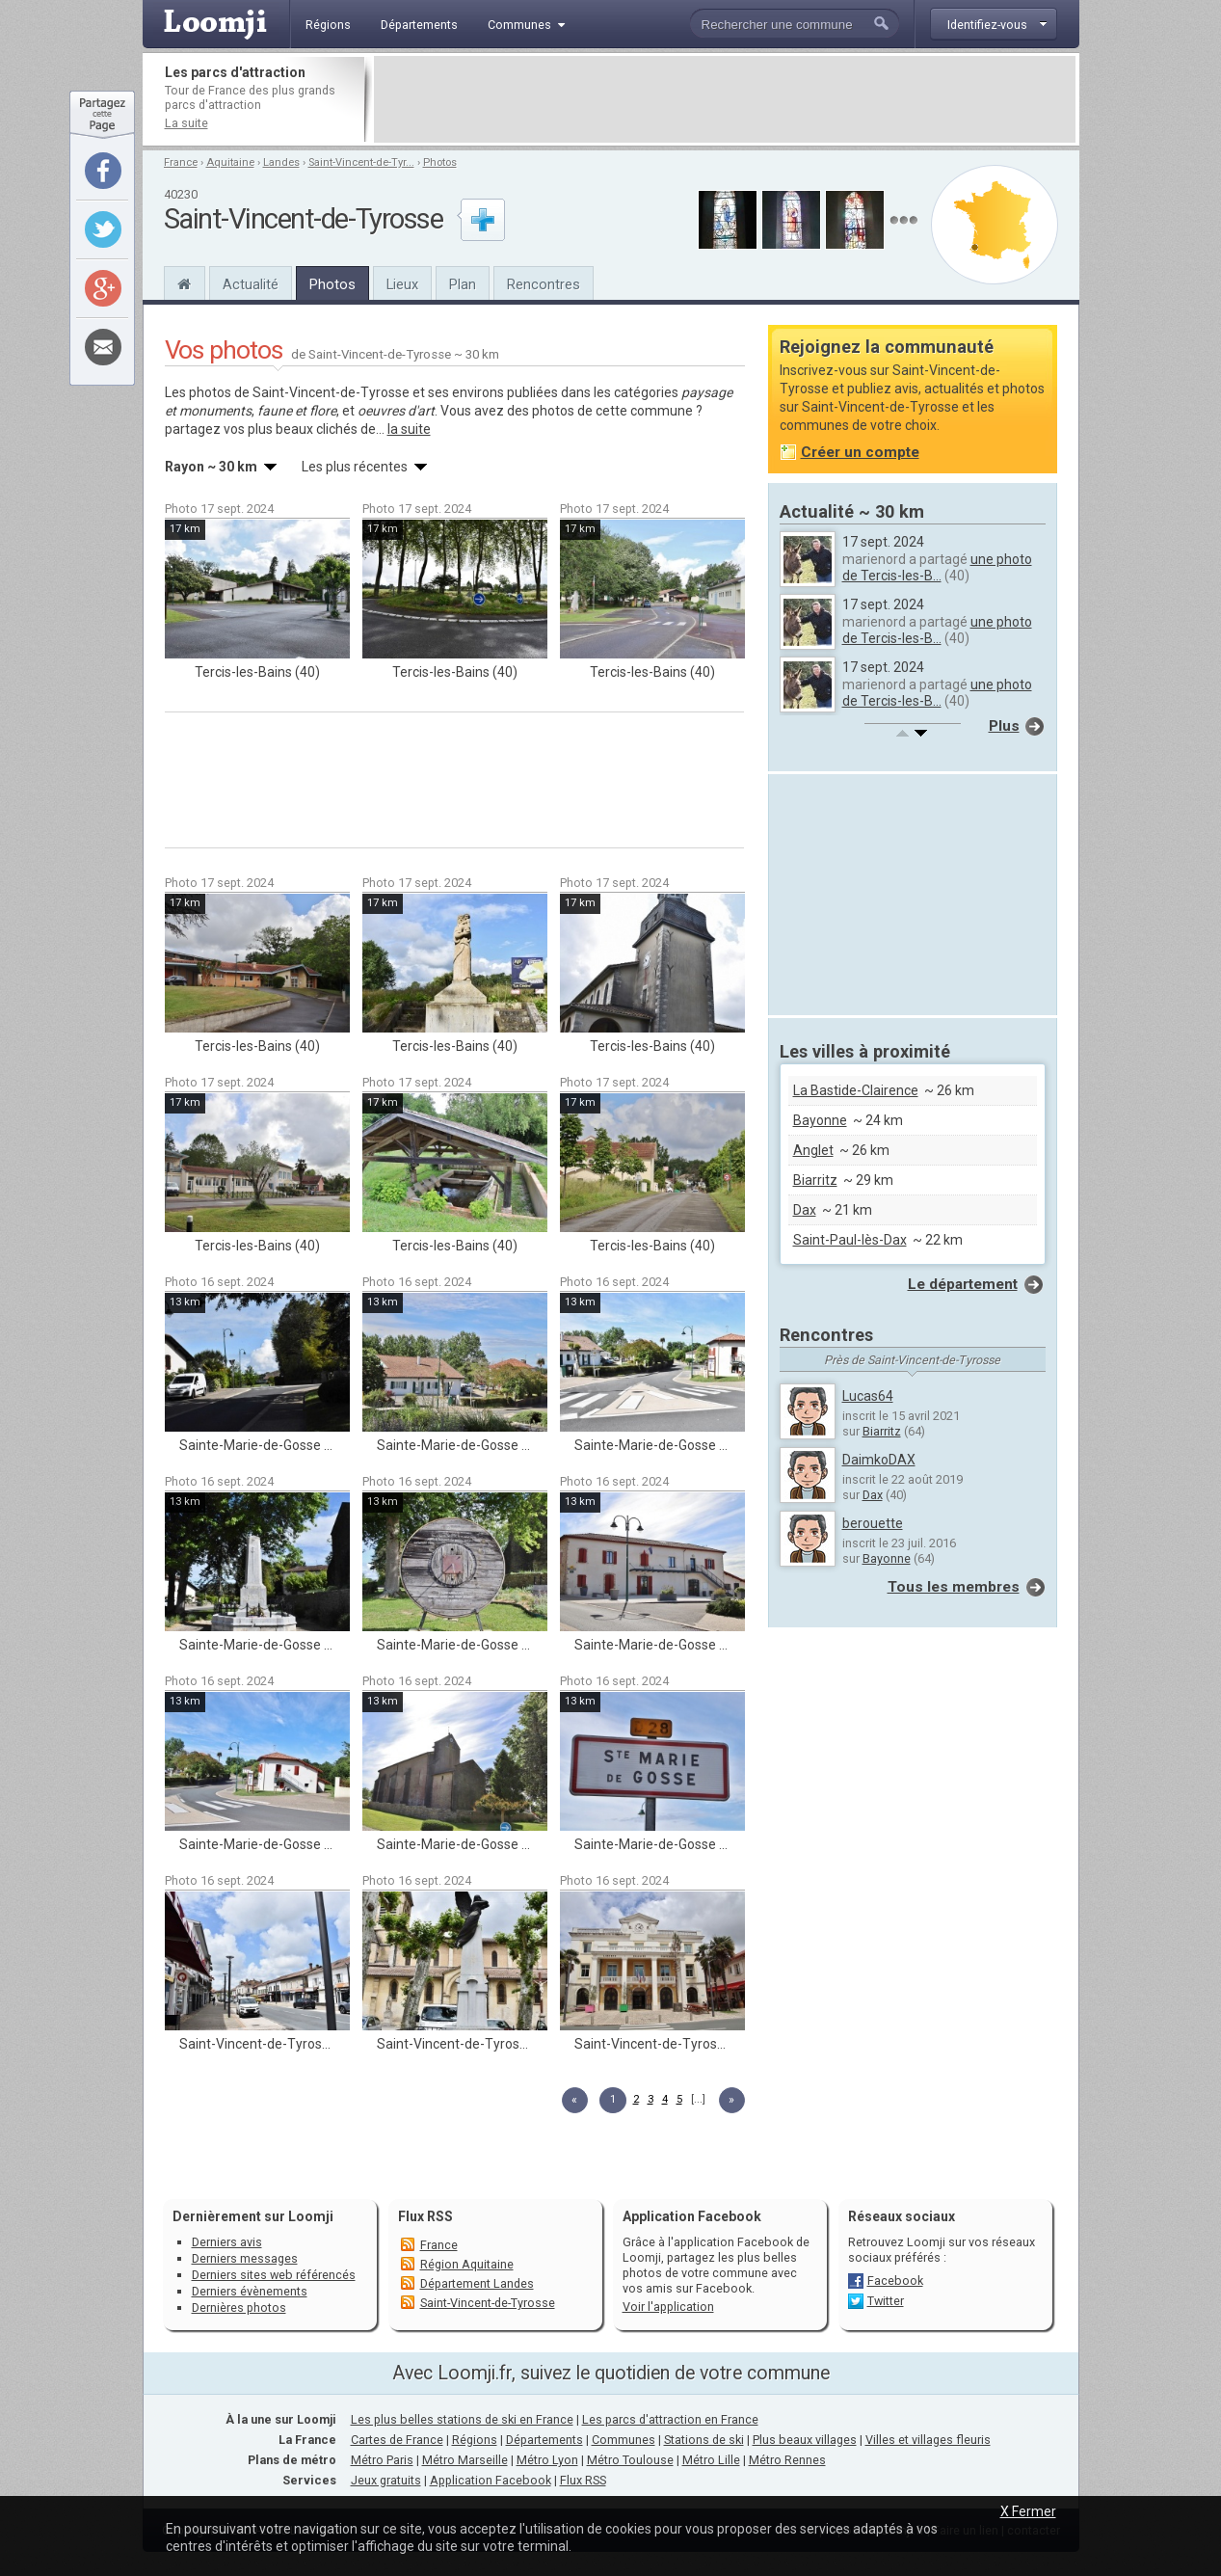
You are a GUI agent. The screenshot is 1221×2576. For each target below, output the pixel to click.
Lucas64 (867, 1396)
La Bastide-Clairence (855, 1090)
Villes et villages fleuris (928, 2439)
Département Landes (477, 2283)
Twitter (885, 2301)
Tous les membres (954, 1587)
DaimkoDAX (879, 1459)
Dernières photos (239, 2307)
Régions (474, 2439)
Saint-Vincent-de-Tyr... (361, 162)
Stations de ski (704, 2439)
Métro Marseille (465, 2460)
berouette (872, 1523)
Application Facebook (490, 2480)
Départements (544, 2439)
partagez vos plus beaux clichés (261, 429)
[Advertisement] (724, 99)
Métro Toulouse (630, 2460)
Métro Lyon (547, 2460)
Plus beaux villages (805, 2439)
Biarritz (815, 1180)
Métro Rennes (787, 2460)
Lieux (402, 284)
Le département (963, 1284)
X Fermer (1028, 2511)
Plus (1004, 726)
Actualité (251, 284)
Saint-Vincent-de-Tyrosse (487, 2302)
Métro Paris (382, 2460)
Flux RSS (425, 2216)
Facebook (895, 2280)
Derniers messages (245, 2258)
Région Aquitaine (467, 2264)
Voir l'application (668, 2306)
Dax (804, 1210)
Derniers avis (227, 2242)
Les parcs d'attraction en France (670, 2419)
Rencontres (543, 284)
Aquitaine (230, 162)
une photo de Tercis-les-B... (937, 567)
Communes (623, 2439)
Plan (462, 284)
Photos (440, 162)
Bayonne (820, 1120)
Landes (281, 162)
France (181, 162)
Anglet (813, 1150)
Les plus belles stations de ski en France (462, 2419)
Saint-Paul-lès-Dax (850, 1240)
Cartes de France (397, 2439)
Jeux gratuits (386, 2480)
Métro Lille (711, 2460)
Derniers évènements (249, 2291)
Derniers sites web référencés (274, 2274)
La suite (186, 123)
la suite (409, 429)
